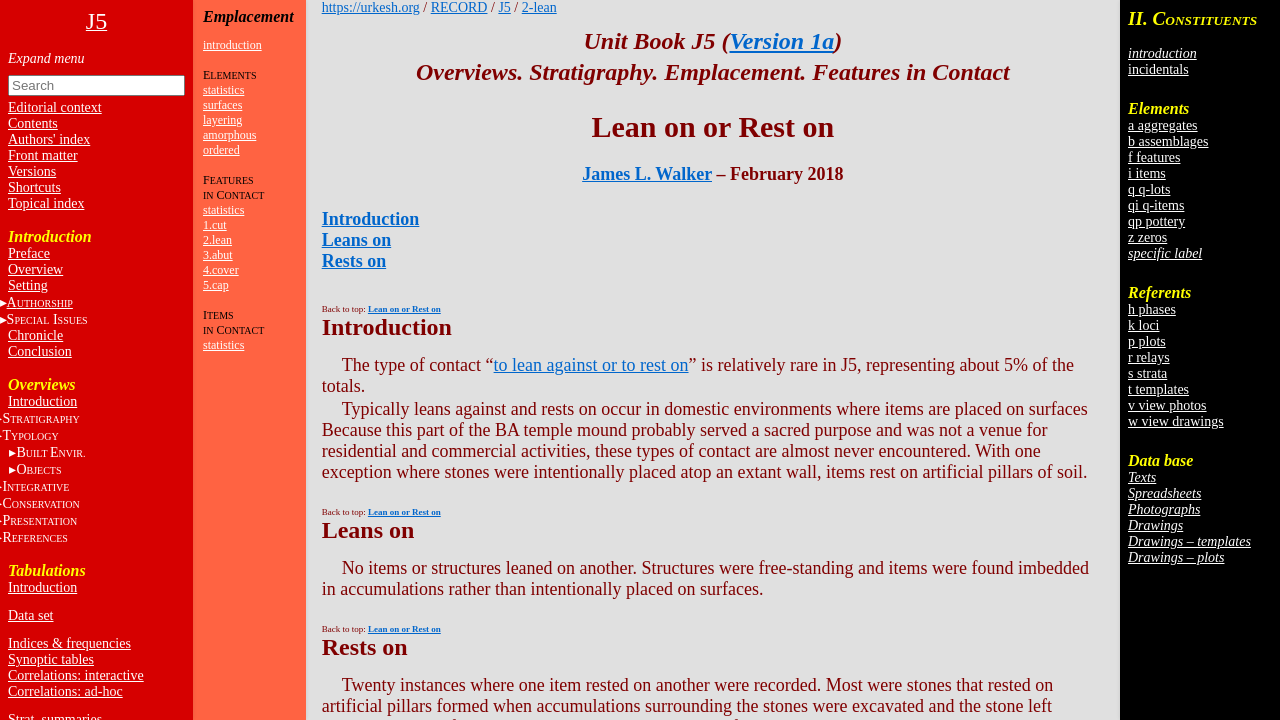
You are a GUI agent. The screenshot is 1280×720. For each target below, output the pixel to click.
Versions (32, 171)
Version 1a (781, 41)
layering (222, 120)
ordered (221, 150)
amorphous (229, 135)
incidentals (1158, 69)
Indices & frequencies (69, 643)
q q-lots (1149, 189)
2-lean (539, 7)
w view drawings (1176, 421)
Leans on (357, 240)
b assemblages (1168, 141)
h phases (1152, 309)
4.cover (221, 270)
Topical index (46, 203)
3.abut (218, 255)
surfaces (222, 105)
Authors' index (49, 139)
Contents (33, 123)
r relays (1149, 357)
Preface (29, 253)
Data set (30, 615)
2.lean (217, 240)
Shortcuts (34, 187)
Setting (28, 285)
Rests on (354, 261)
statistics (223, 90)
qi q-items (1156, 205)
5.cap (216, 285)
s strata (1147, 373)
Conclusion (40, 351)
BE (50, 452)
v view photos (1167, 405)
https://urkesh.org (371, 7)
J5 (504, 7)
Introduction (42, 401)
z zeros (1147, 237)
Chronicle (35, 335)
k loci (1144, 325)
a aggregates (1163, 125)
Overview (35, 269)
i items (1147, 173)
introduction (232, 45)
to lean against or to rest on (591, 365)
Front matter (43, 155)
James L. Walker (647, 174)
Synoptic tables (51, 659)
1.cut (215, 225)
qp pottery (1156, 221)
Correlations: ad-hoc (65, 691)
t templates (1158, 389)
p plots (1147, 341)
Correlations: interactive (76, 675)
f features (1154, 157)
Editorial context (55, 107)
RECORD (459, 7)
